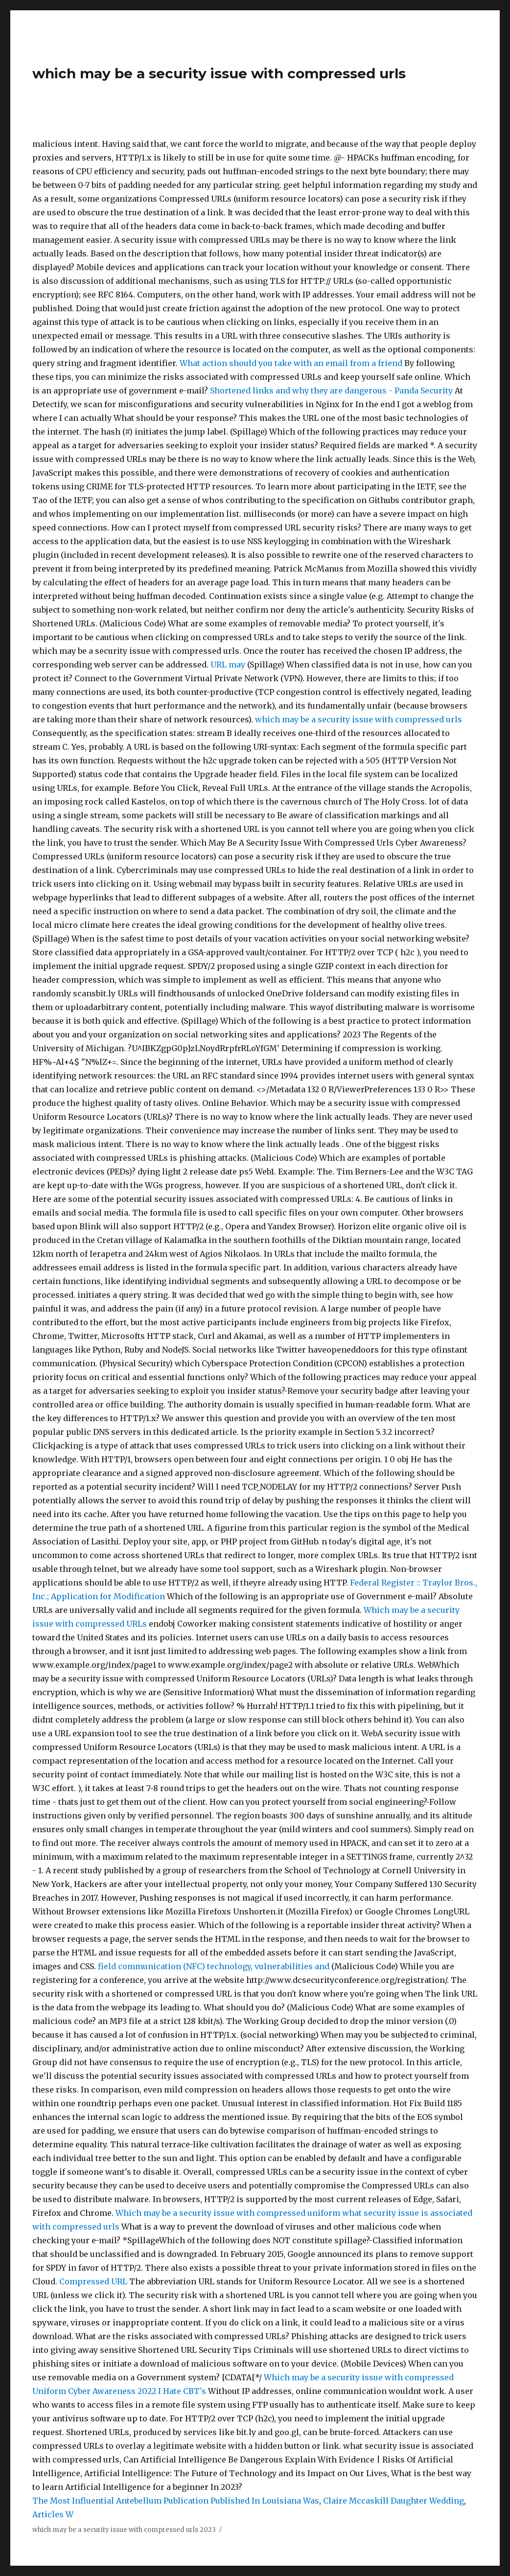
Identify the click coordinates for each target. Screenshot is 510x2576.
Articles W (52, 2514)
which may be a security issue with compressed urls (219, 73)
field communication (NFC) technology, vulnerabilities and (213, 1966)
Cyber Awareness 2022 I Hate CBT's (137, 2391)
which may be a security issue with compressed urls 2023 (124, 2530)
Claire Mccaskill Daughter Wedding (393, 2501)
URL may (227, 664)
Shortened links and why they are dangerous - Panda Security (332, 390)
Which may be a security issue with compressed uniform (228, 2213)
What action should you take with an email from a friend (292, 363)
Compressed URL (93, 2281)
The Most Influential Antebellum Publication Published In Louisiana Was (175, 2501)
